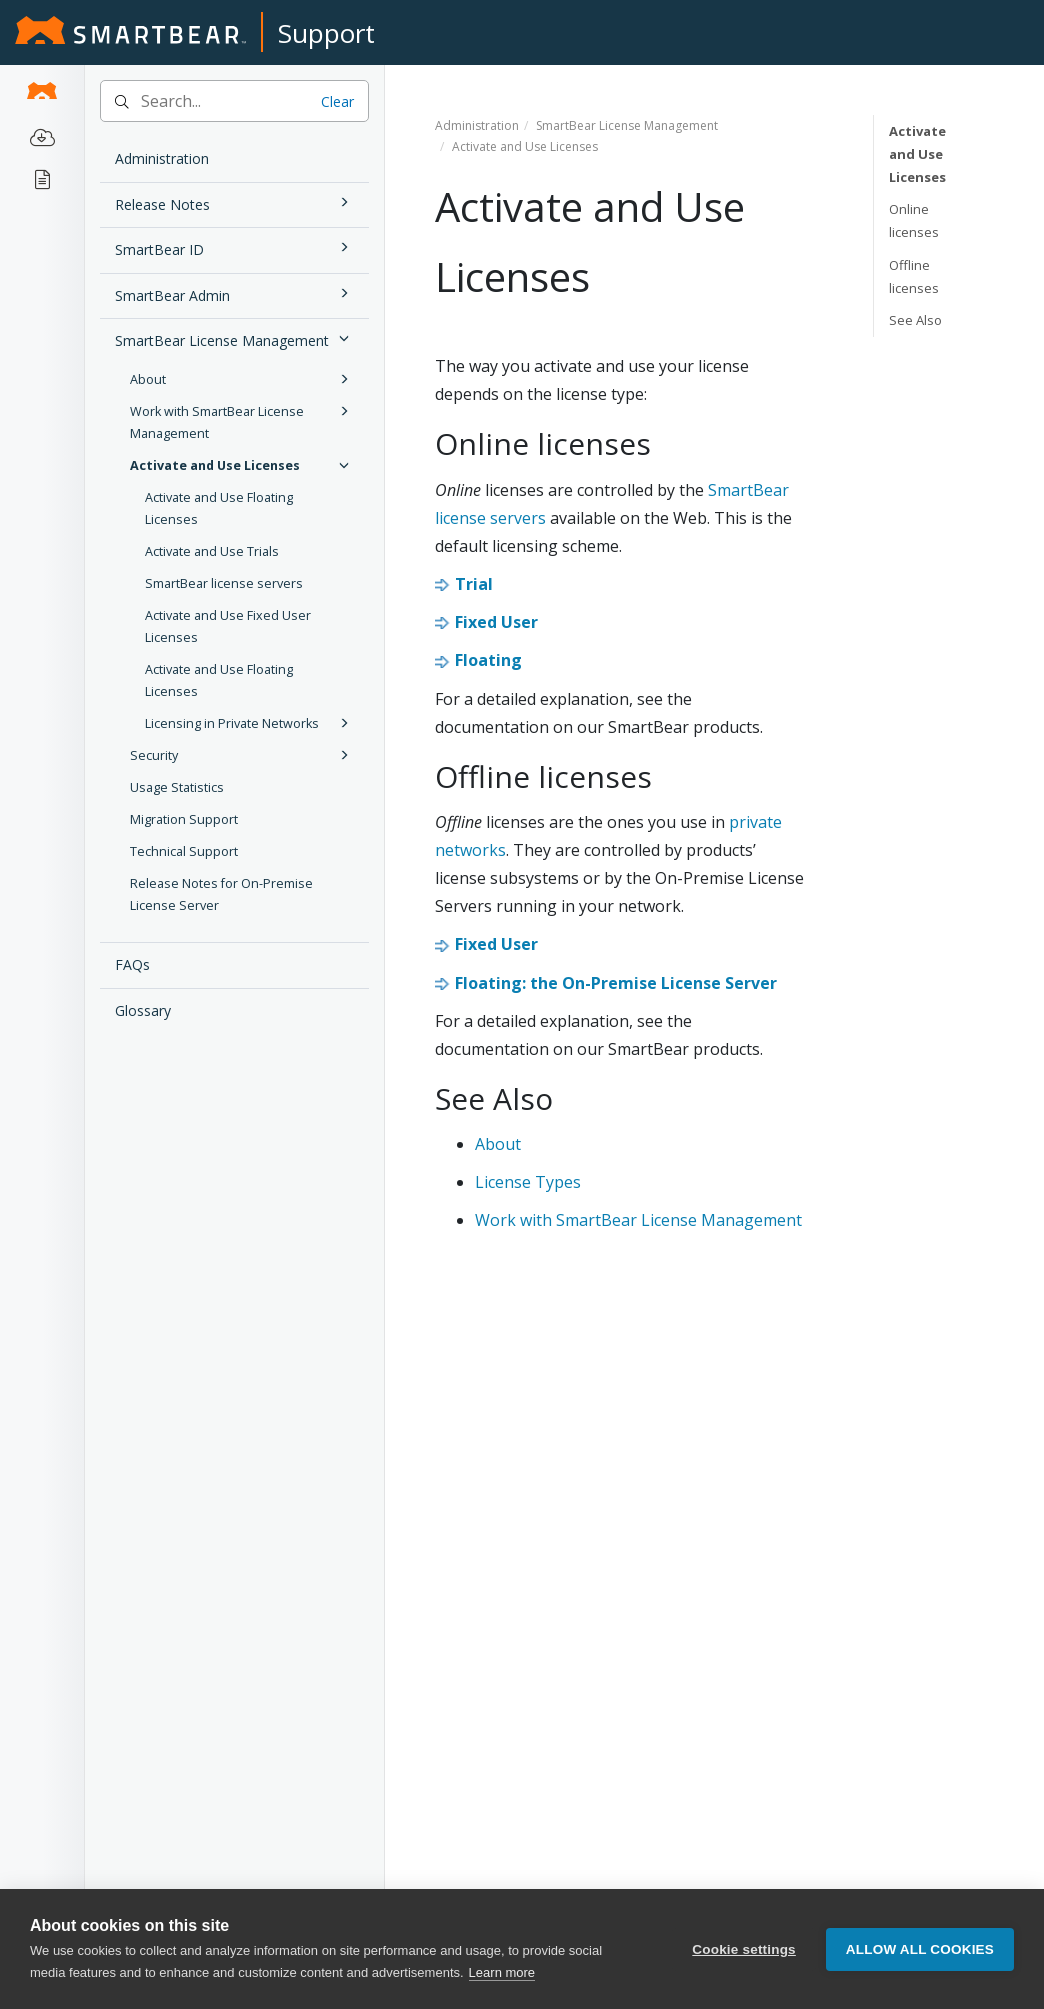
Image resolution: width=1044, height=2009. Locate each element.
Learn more (502, 1972)
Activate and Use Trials (212, 551)
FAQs (132, 964)
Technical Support (184, 851)
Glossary (143, 1010)
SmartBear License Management (235, 338)
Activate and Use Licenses (242, 465)
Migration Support (184, 819)
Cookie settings (744, 1949)
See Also (915, 320)
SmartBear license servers (224, 583)
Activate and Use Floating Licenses (219, 508)
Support (326, 33)
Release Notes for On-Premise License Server (221, 894)
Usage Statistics (177, 787)
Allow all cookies (920, 1949)
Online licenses (914, 220)
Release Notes (235, 202)
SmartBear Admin (235, 293)
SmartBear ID (235, 247)
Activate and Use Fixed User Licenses (228, 626)
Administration (162, 158)
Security (242, 755)
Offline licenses (914, 276)
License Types (528, 1182)
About (242, 379)
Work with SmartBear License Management (242, 421)
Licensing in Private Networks (250, 723)
